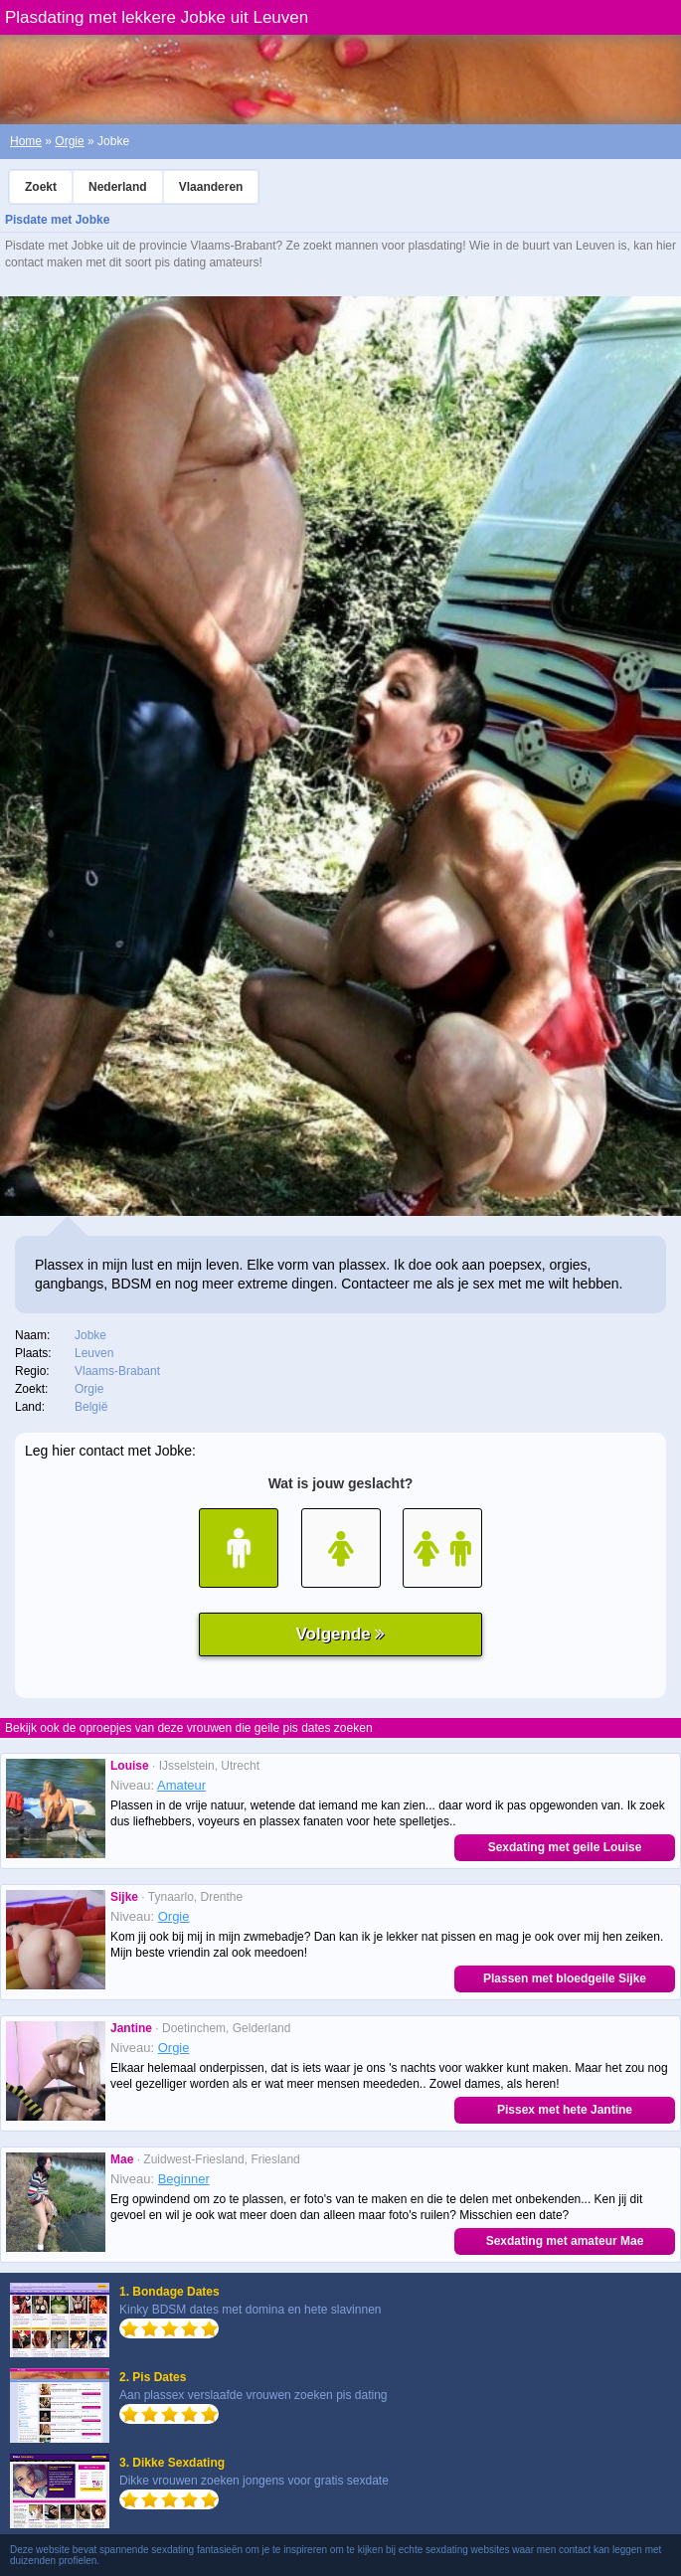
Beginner (184, 2178)
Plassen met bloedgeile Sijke (564, 1978)
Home (26, 141)
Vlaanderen (211, 187)
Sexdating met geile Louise (565, 1847)
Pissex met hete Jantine (564, 2110)
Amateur (181, 1785)
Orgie (69, 141)
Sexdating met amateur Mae (565, 2241)
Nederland (117, 187)
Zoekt (41, 187)
